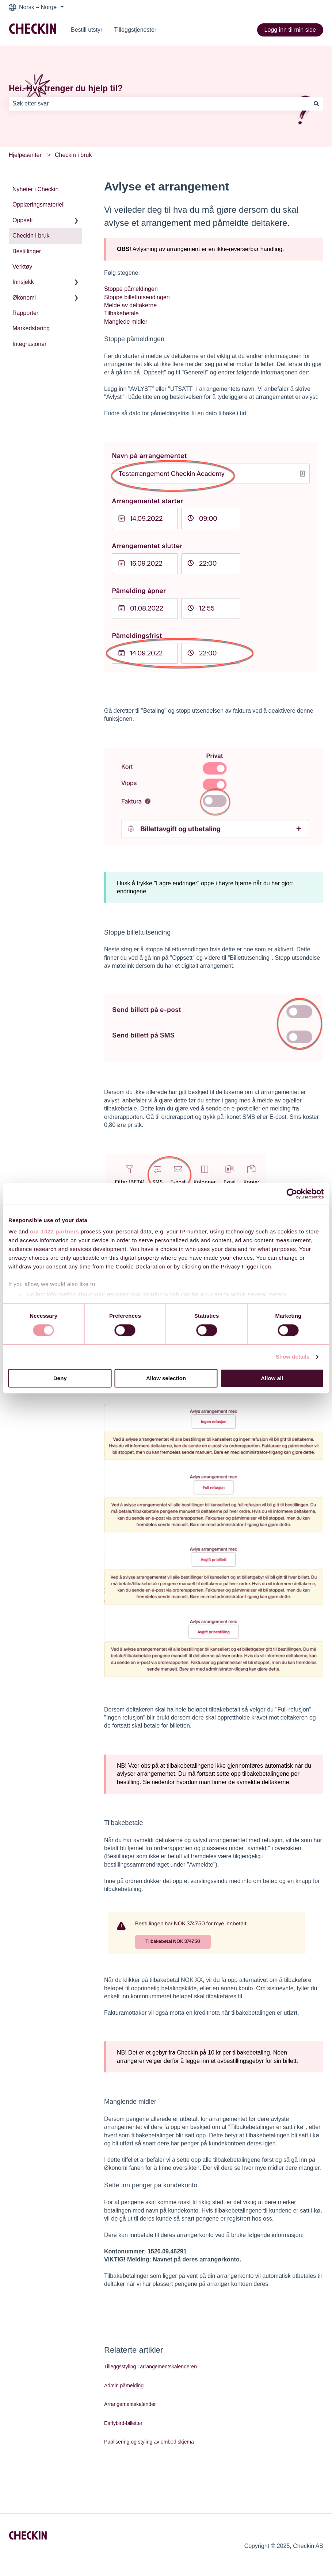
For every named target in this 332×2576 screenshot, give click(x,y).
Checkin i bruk (73, 155)
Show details (293, 1357)
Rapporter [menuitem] (25, 313)
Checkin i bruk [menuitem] (30, 235)
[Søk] (316, 104)
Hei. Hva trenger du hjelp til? (66, 88)
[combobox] (159, 104)
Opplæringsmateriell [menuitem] (38, 204)
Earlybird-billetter (123, 2423)
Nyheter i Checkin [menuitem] (35, 189)
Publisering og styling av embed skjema (149, 2442)
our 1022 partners (54, 1231)
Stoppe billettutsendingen (137, 297)
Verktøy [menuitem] (22, 266)
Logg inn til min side (290, 30)
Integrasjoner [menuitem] (29, 344)
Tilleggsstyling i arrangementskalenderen (150, 2366)
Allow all (272, 1378)
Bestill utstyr (86, 30)
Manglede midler (125, 322)
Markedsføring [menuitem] (31, 328)
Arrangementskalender (130, 2404)
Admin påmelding (124, 2385)
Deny (60, 1378)
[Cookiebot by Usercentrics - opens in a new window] (292, 1193)
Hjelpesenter (25, 155)
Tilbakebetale (121, 313)
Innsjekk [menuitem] (23, 282)
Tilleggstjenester (135, 30)
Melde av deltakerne (130, 305)
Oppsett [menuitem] (22, 220)
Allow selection (166, 1378)
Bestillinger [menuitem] (26, 251)
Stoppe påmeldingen (131, 289)
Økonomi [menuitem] (24, 297)
